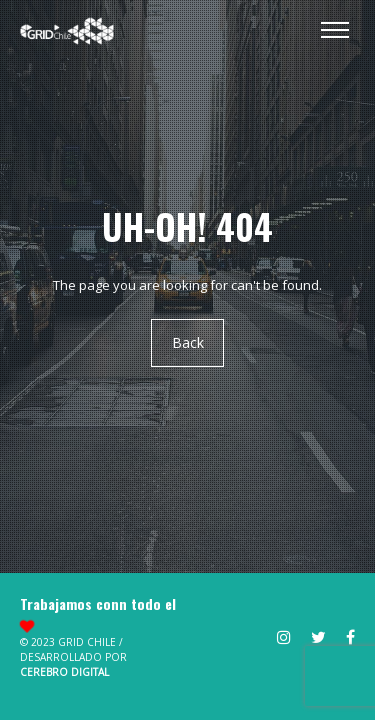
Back (188, 343)
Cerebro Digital (64, 672)
